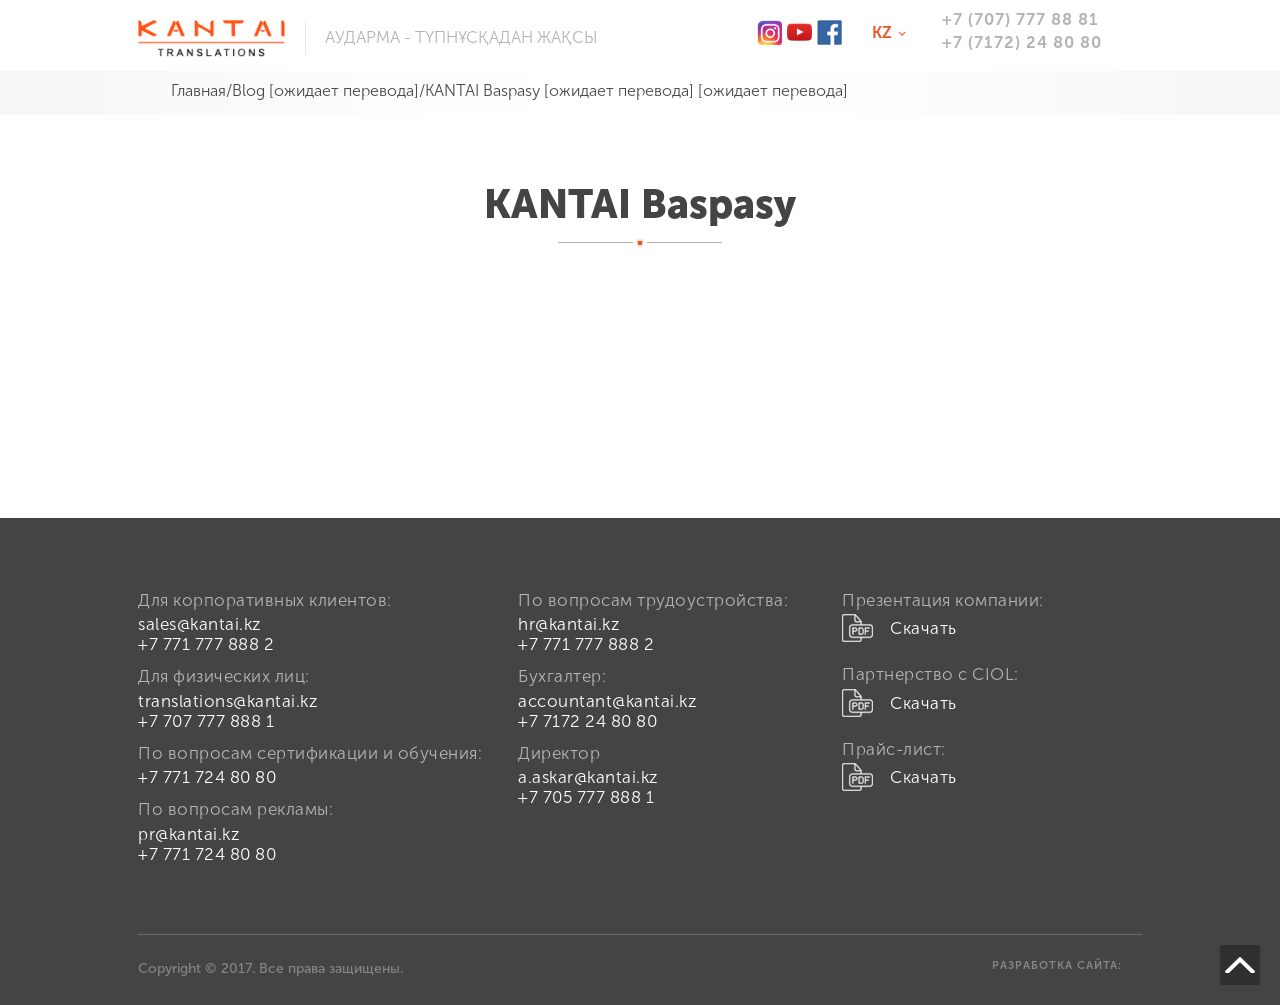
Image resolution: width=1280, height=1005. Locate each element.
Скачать (923, 628)
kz (892, 34)
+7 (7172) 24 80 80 (1022, 42)
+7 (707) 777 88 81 (1020, 19)
